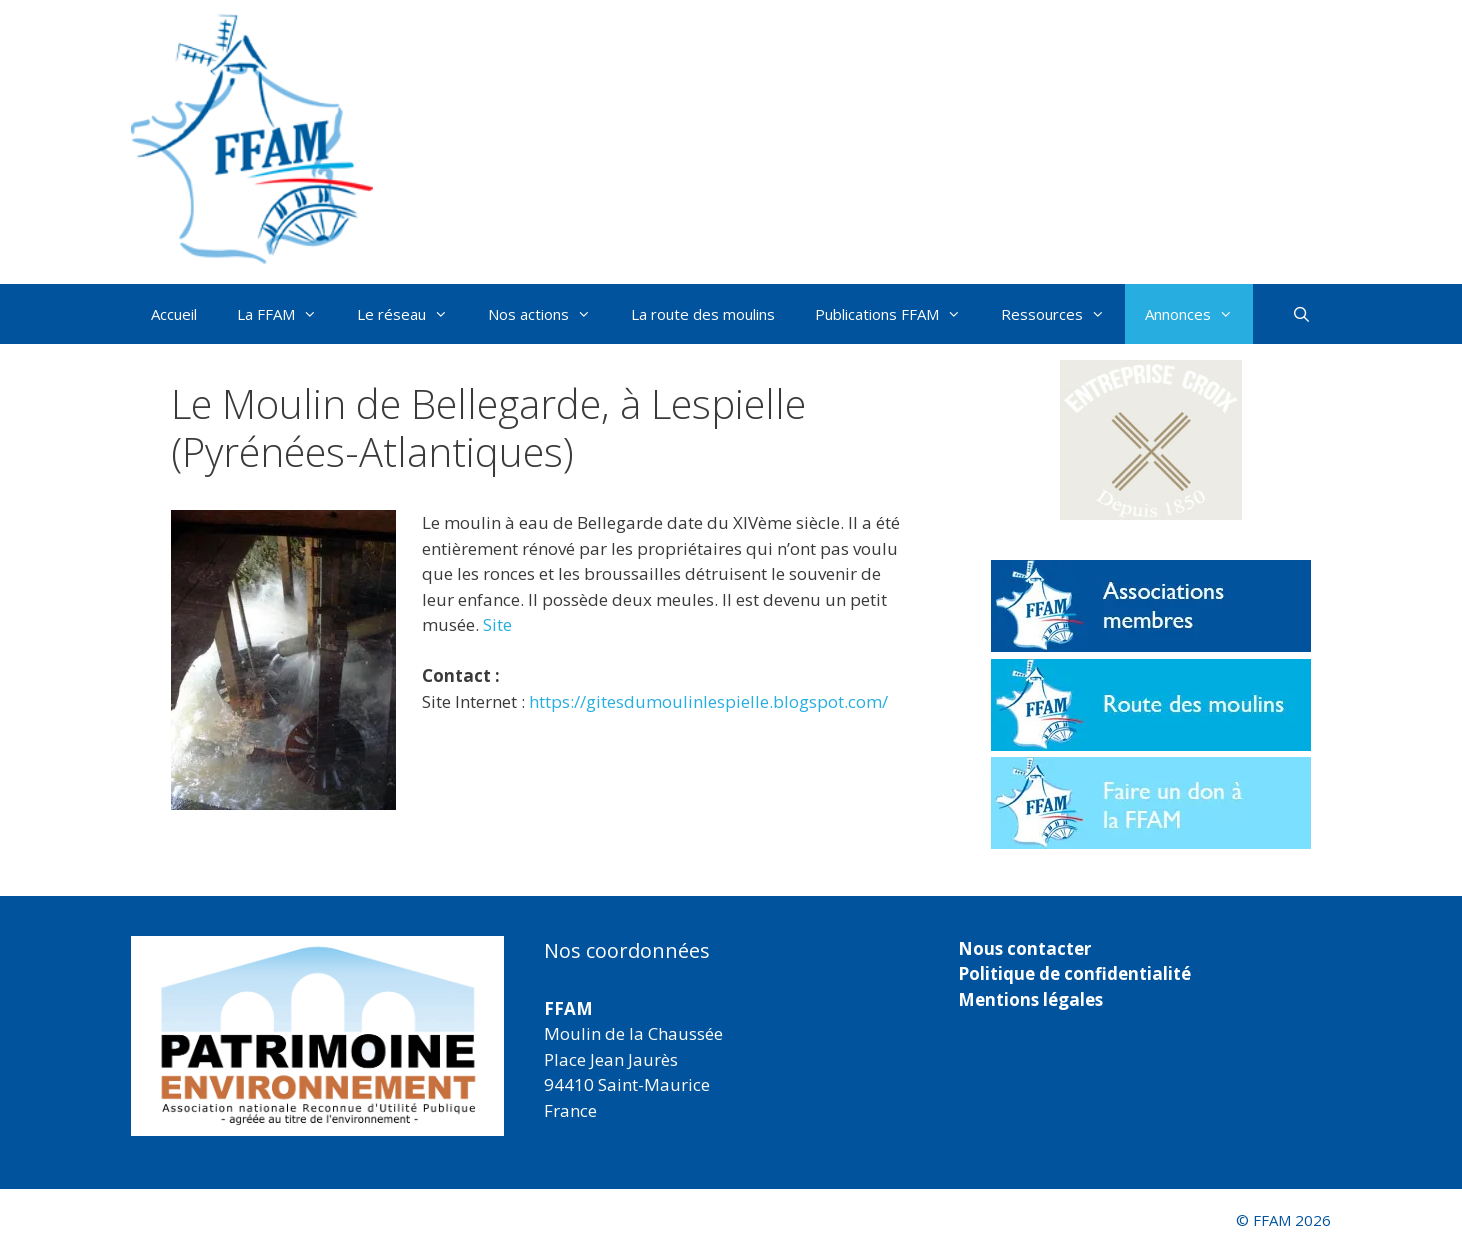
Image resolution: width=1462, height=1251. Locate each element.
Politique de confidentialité (1074, 973)
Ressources (1063, 314)
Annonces (1199, 314)
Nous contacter (1024, 948)
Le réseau (412, 314)
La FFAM (287, 314)
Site (497, 624)
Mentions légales (1030, 999)
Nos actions (549, 314)
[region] (317, 1036)
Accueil (174, 314)
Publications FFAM (898, 314)
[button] (1151, 440)
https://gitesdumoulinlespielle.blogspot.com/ (708, 701)
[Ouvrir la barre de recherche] (1301, 314)
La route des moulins (703, 314)
